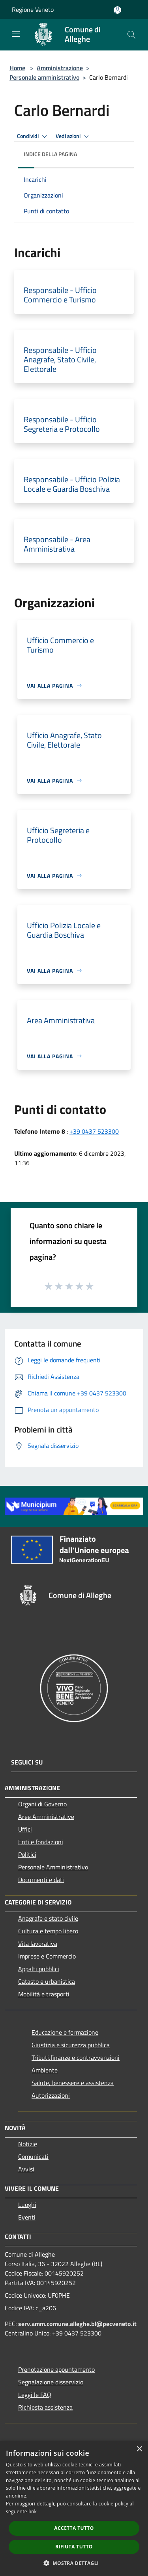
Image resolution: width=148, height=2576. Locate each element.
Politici (27, 1854)
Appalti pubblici (38, 1969)
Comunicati (33, 2156)
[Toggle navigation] (16, 34)
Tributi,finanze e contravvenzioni (76, 2057)
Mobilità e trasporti (43, 1994)
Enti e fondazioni (40, 1842)
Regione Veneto (33, 9)
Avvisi (26, 2169)
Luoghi (27, 2204)
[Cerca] (131, 34)
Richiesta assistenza (45, 2407)
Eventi (27, 2217)
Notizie (27, 2144)
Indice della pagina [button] (50, 154)
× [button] (139, 2449)
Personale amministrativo (44, 77)
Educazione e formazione (65, 2032)
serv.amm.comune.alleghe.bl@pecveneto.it (77, 2323)
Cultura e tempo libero (48, 1931)
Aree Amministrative (46, 1816)
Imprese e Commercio (47, 1956)
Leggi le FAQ (34, 2394)
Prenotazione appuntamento (56, 2369)
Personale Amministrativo (53, 1867)
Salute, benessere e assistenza (73, 2082)
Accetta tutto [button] (74, 2528)
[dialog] (74, 2508)
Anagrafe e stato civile (48, 1918)
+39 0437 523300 (94, 1131)
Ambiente (45, 2070)
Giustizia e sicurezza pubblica (71, 2045)
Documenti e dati (41, 1879)
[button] (74, 2563)
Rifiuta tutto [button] (74, 2546)
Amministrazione (60, 68)
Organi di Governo (42, 1804)
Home (17, 68)
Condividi (33, 136)
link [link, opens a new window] (32, 2511)
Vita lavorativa (37, 1943)
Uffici (25, 1829)
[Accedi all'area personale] (117, 10)
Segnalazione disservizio (50, 2382)
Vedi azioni (73, 136)
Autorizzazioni (51, 2095)
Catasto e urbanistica (46, 1981)
